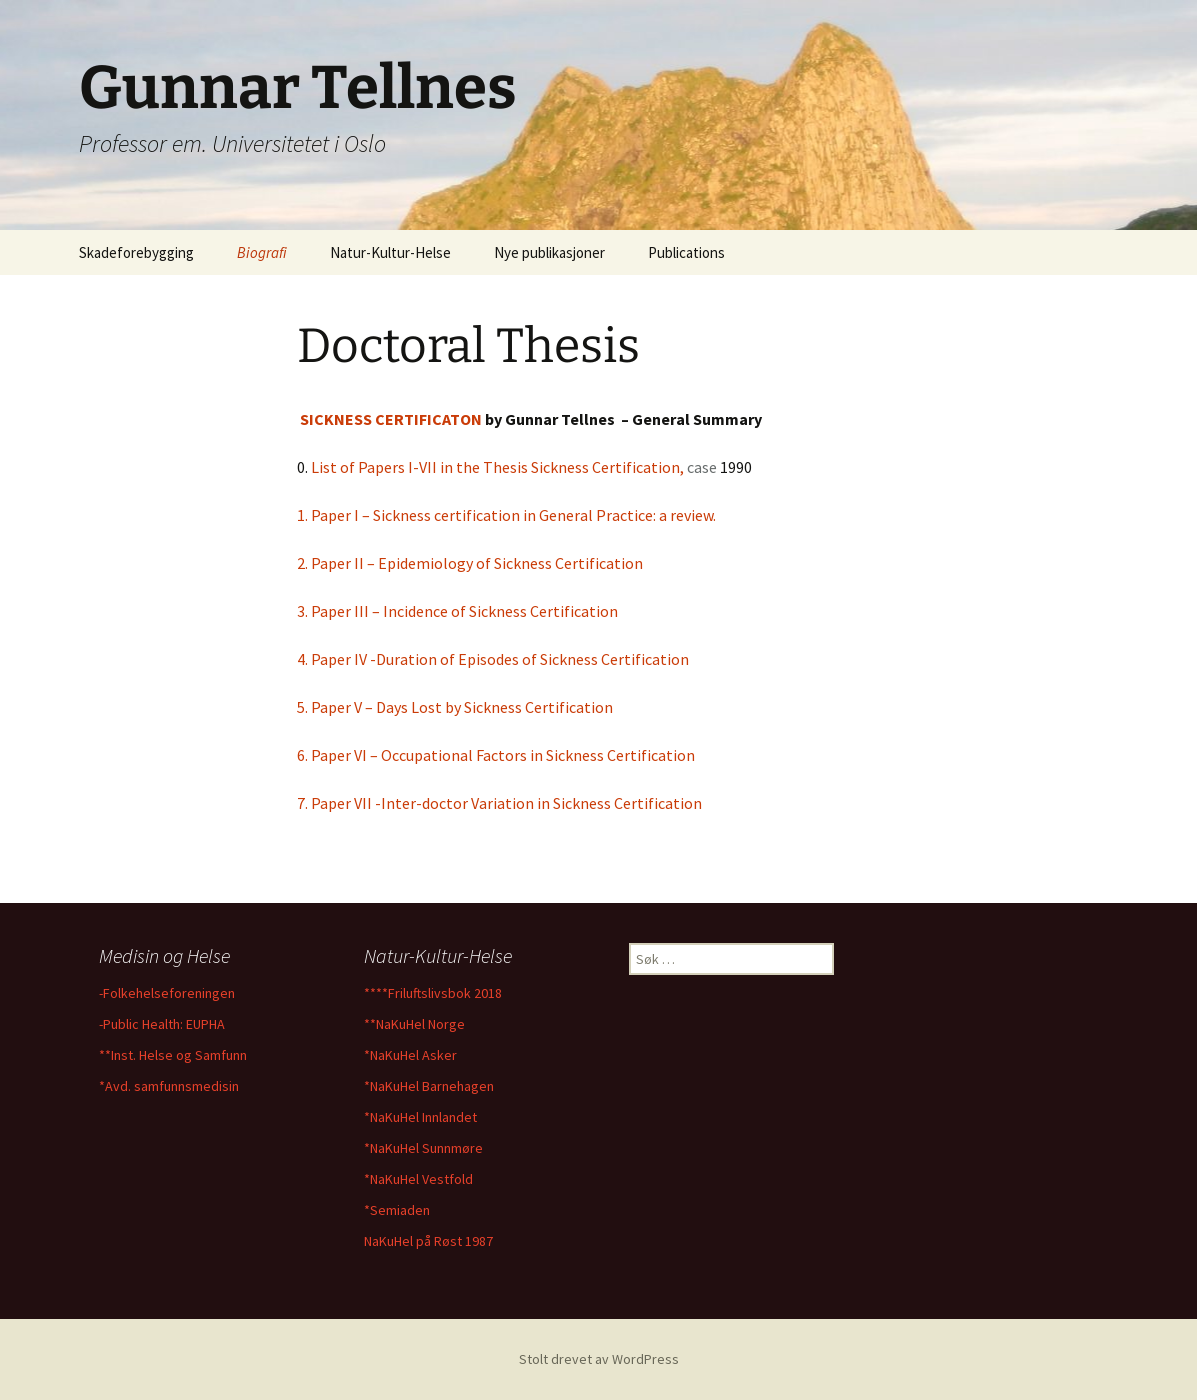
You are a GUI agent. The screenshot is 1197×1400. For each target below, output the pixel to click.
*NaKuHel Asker (410, 1055)
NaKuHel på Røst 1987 (428, 1241)
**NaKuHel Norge (414, 1024)
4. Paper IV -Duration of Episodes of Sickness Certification (493, 659)
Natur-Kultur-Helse (390, 252)
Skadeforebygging (136, 252)
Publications (686, 252)
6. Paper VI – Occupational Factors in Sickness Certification (496, 755)
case (702, 467)
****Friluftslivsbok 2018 (433, 993)
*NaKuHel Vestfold (418, 1179)
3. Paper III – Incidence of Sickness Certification (457, 611)
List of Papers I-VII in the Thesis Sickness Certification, (499, 467)
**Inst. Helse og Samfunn (173, 1055)
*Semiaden (397, 1210)
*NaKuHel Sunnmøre (423, 1148)
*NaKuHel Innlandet (420, 1117)
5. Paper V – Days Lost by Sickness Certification (455, 707)
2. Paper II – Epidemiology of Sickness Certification (470, 563)
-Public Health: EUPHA (162, 1024)
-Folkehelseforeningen (167, 993)
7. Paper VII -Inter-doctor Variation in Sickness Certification (499, 803)
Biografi (262, 252)
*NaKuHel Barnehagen (429, 1086)
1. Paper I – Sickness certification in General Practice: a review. (511, 515)
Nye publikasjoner (549, 252)
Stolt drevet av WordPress (599, 1359)
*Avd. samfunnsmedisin (169, 1086)
